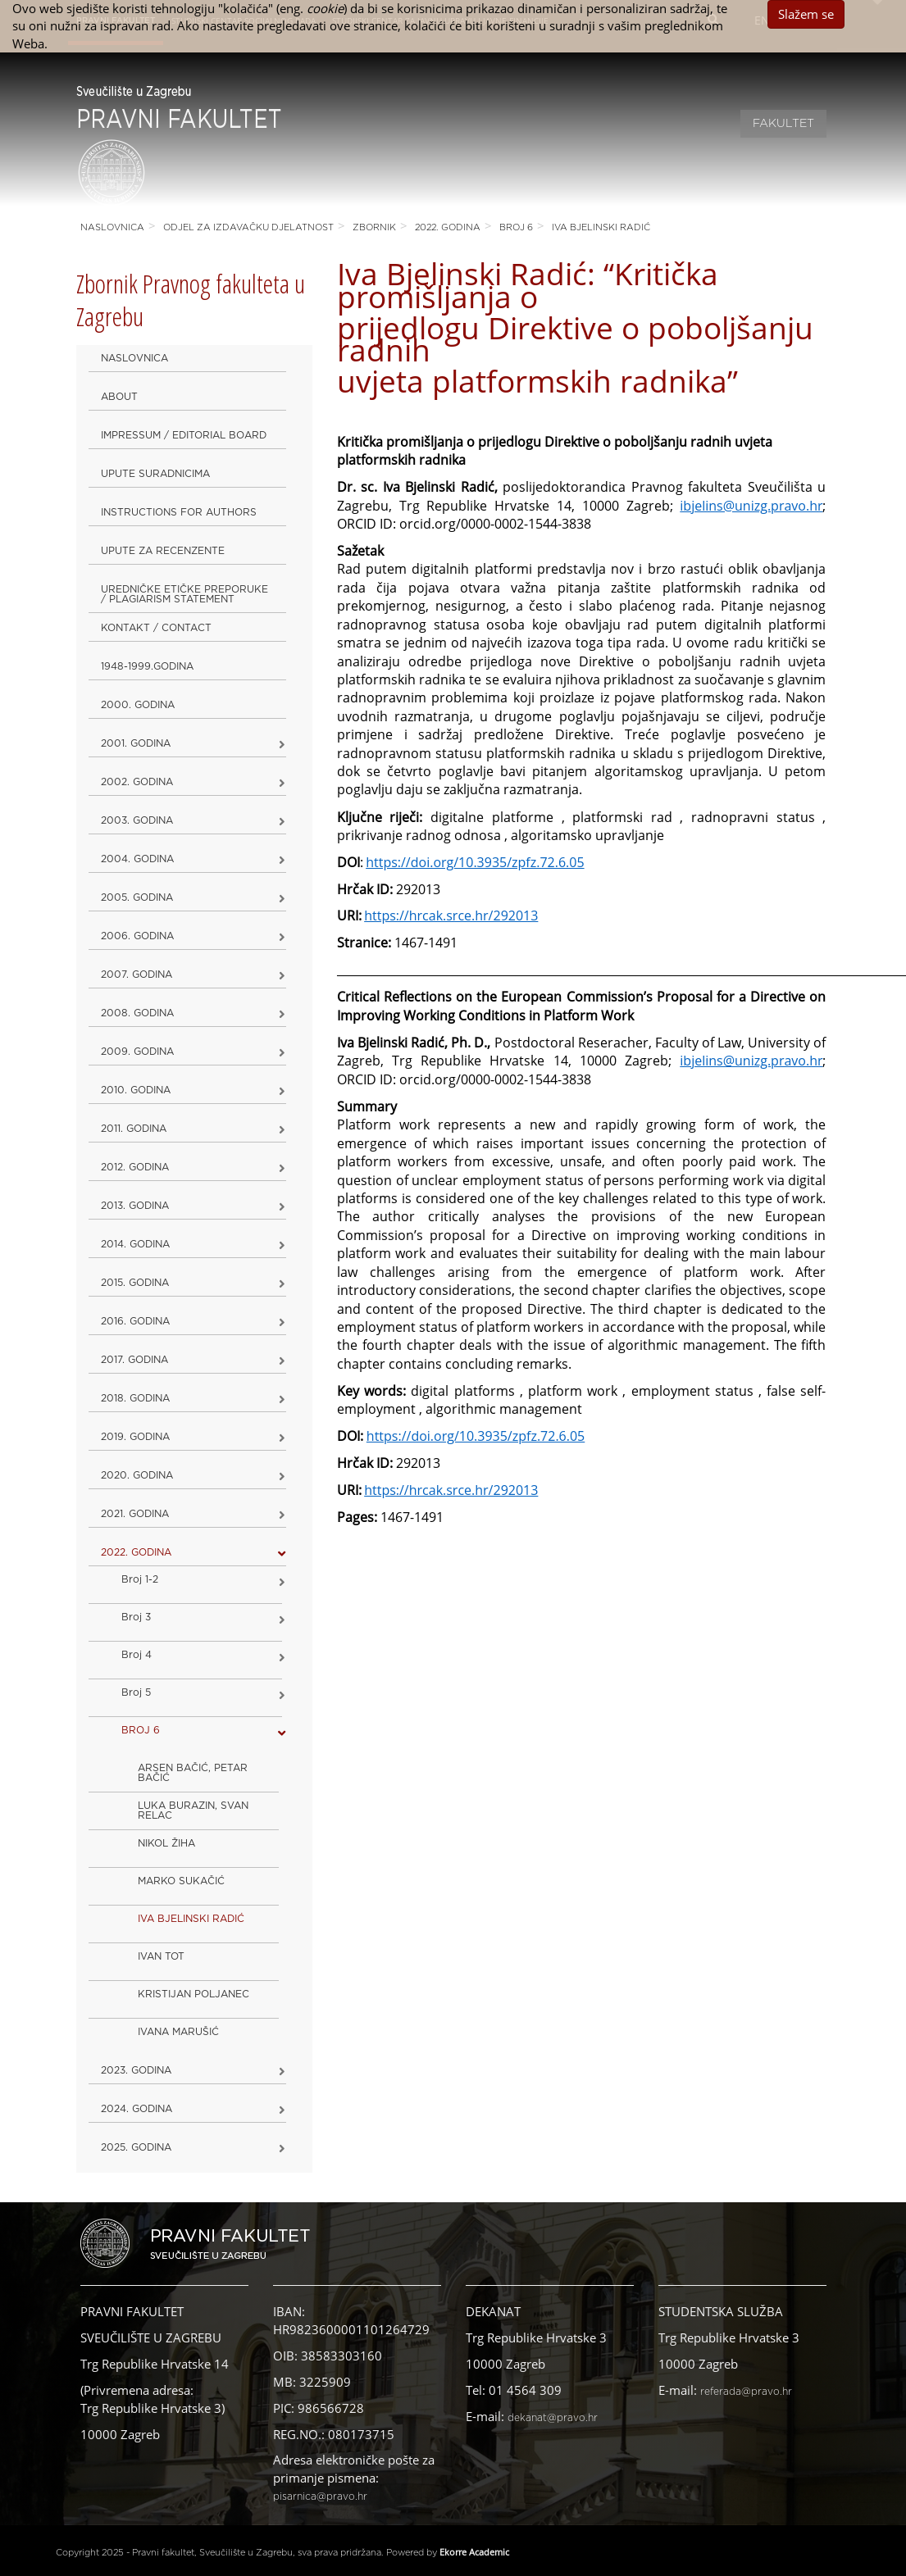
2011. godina (133, 1129)
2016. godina (135, 1321)
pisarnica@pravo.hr (320, 2496)
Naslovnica (112, 227)
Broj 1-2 (139, 1579)
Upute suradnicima (155, 474)
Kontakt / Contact (156, 628)
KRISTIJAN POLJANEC (193, 1994)
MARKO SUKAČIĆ (181, 1881)
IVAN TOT (161, 1956)
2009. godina (137, 1051)
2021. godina (135, 1514)
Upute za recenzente (163, 551)
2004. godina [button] (137, 859)
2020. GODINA (137, 1475)
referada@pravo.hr (746, 2392)
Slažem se (806, 14)
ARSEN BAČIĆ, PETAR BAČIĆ (193, 1773)
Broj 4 (136, 1655)
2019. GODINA (135, 1437)
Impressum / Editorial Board (183, 435)
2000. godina (138, 705)
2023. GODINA (136, 2070)
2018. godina (135, 1398)
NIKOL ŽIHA (166, 1843)
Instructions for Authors (179, 512)
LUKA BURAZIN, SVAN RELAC (193, 1810)
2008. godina (137, 1013)
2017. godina (134, 1360)
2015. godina (135, 1283)
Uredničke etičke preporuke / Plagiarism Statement (184, 594)
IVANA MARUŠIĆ (178, 2032)
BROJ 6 (516, 227)
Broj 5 (136, 1692)
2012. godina (135, 1167)
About (119, 397)
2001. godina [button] (136, 743)
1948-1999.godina (147, 666)
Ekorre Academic (474, 2552)
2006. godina (137, 936)
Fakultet (783, 123)
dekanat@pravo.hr (553, 2418)
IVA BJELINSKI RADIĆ (601, 227)
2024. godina (136, 2109)
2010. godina (136, 1090)
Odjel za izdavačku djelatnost (248, 227)
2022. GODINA (447, 227)
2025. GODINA (136, 2147)
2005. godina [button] (137, 897)
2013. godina (135, 1206)
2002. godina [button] (137, 782)
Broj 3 (136, 1617)
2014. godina (135, 1244)
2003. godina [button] (137, 820)
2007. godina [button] (136, 974)
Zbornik (374, 227)
